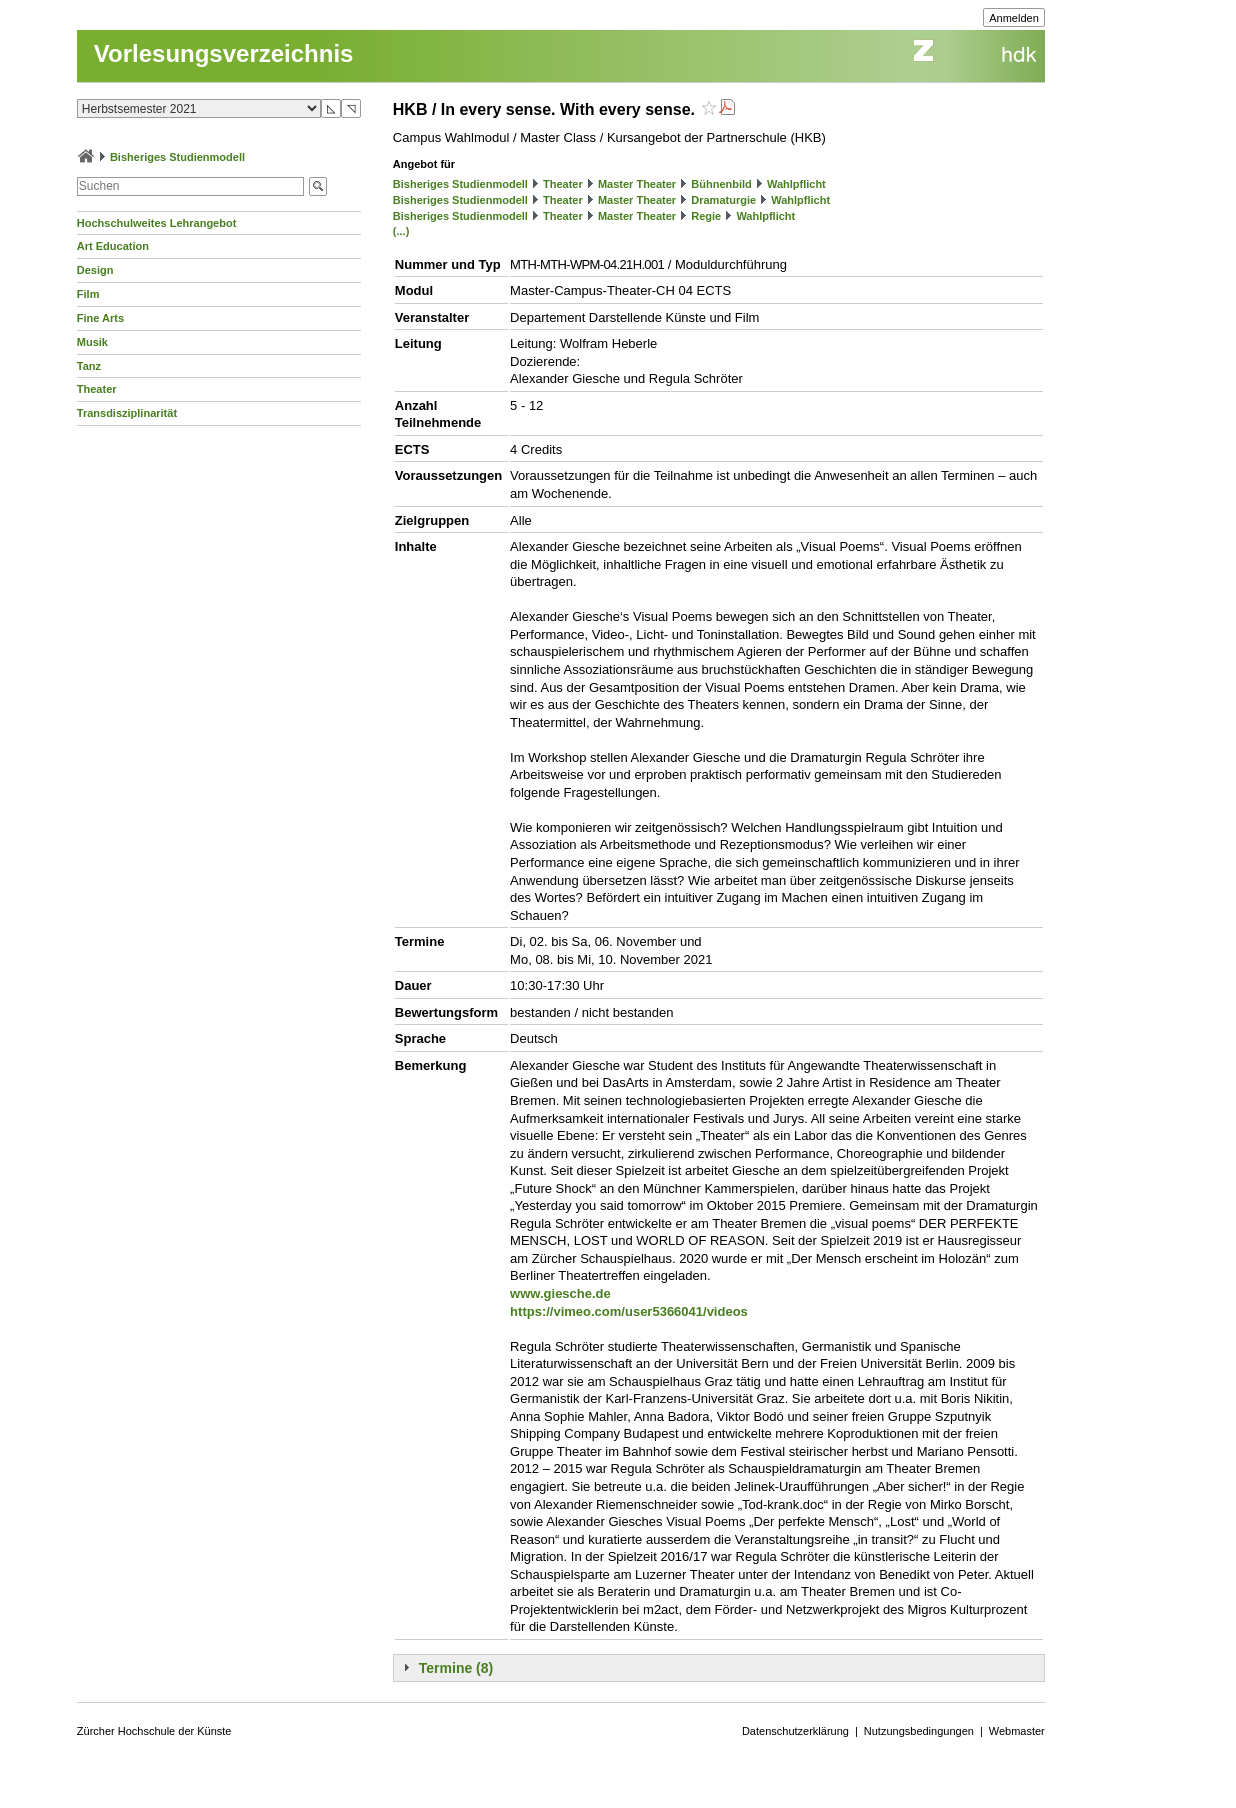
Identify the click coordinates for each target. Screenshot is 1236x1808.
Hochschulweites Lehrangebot (157, 223)
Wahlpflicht (796, 184)
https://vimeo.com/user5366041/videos (629, 1311)
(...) (401, 231)
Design (95, 270)
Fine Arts (100, 318)
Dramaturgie (723, 200)
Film (88, 294)
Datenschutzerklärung (795, 1731)
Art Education (113, 246)
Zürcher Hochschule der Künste (154, 1731)
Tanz (89, 366)
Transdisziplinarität (127, 413)
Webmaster (1017, 1731)
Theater (97, 389)
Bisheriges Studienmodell (177, 157)
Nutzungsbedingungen (919, 1731)
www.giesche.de (560, 1293)
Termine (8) (456, 1668)
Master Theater (637, 184)
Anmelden (1014, 18)
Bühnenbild (721, 184)
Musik (92, 342)
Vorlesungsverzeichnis (224, 53)
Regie (706, 216)
